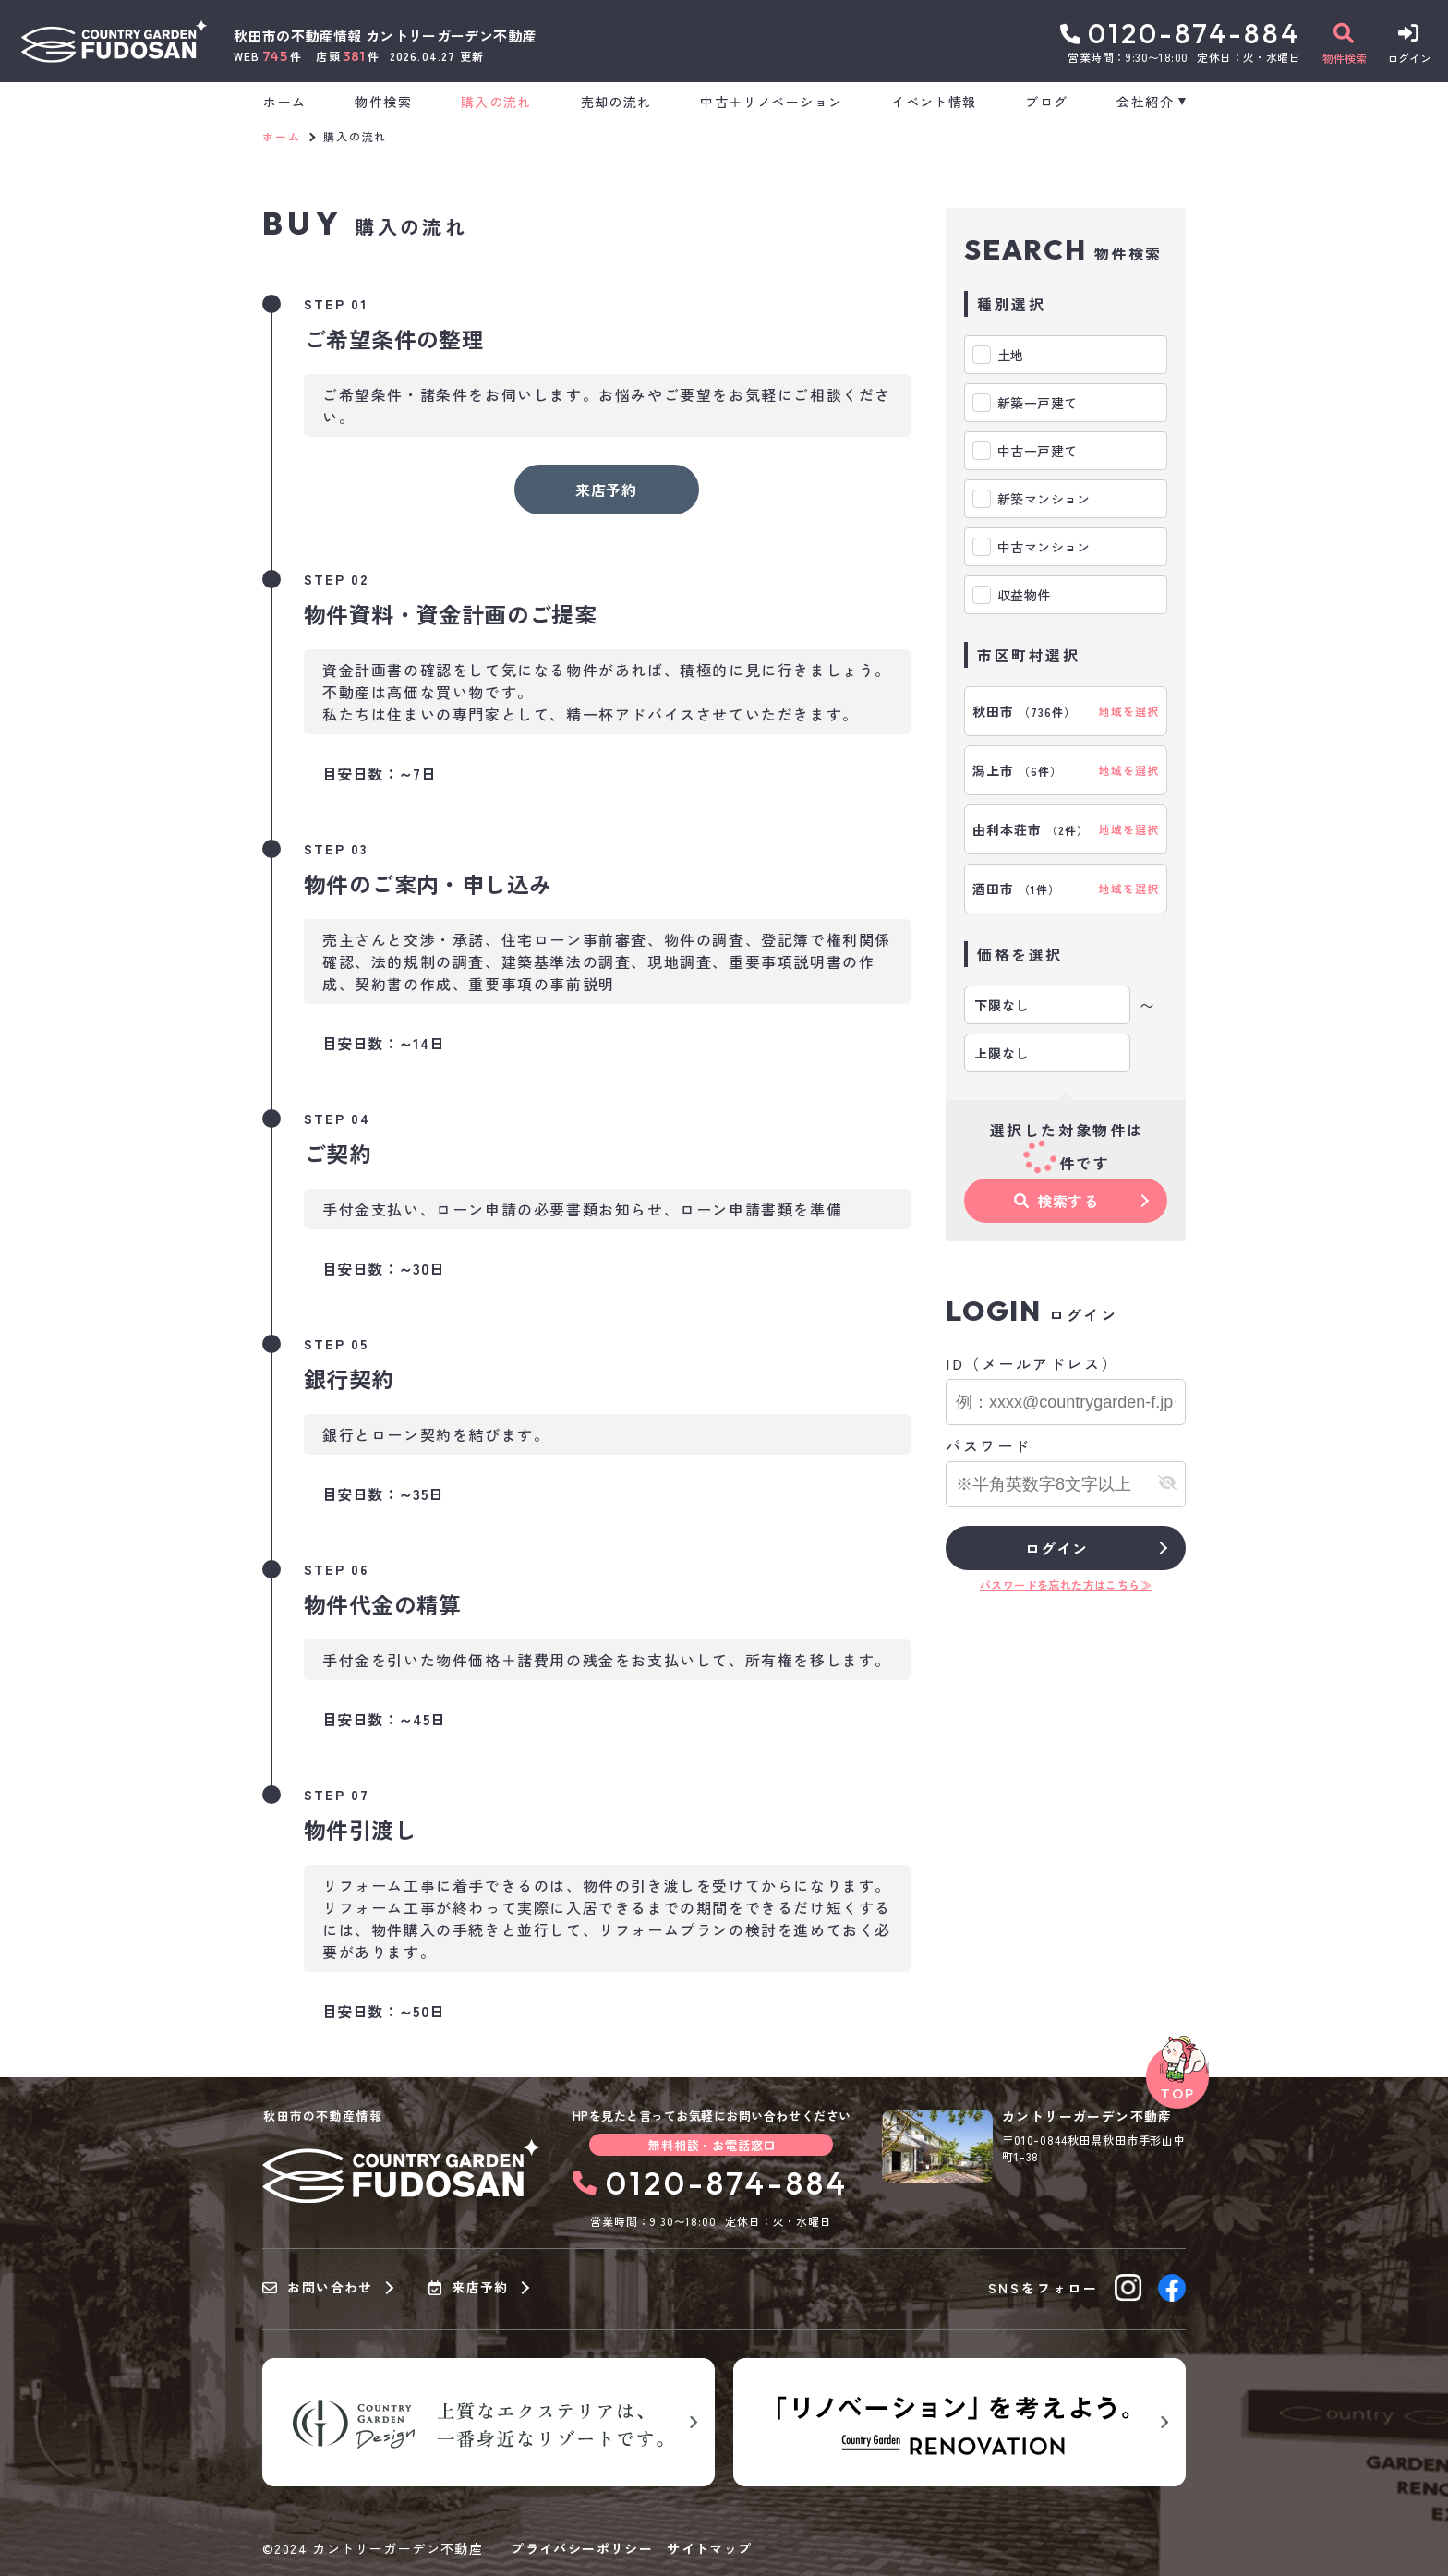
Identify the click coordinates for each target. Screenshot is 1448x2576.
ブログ (1046, 101)
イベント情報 (933, 101)
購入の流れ (496, 101)
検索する (1056, 1201)
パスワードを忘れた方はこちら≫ (1066, 1584)
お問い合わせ (317, 2287)
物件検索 (383, 101)
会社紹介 (1145, 101)
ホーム (284, 101)
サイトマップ (709, 2548)
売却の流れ (616, 101)
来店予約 (606, 489)
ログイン (1056, 1548)
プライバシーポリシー (582, 2548)
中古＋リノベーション (771, 101)
